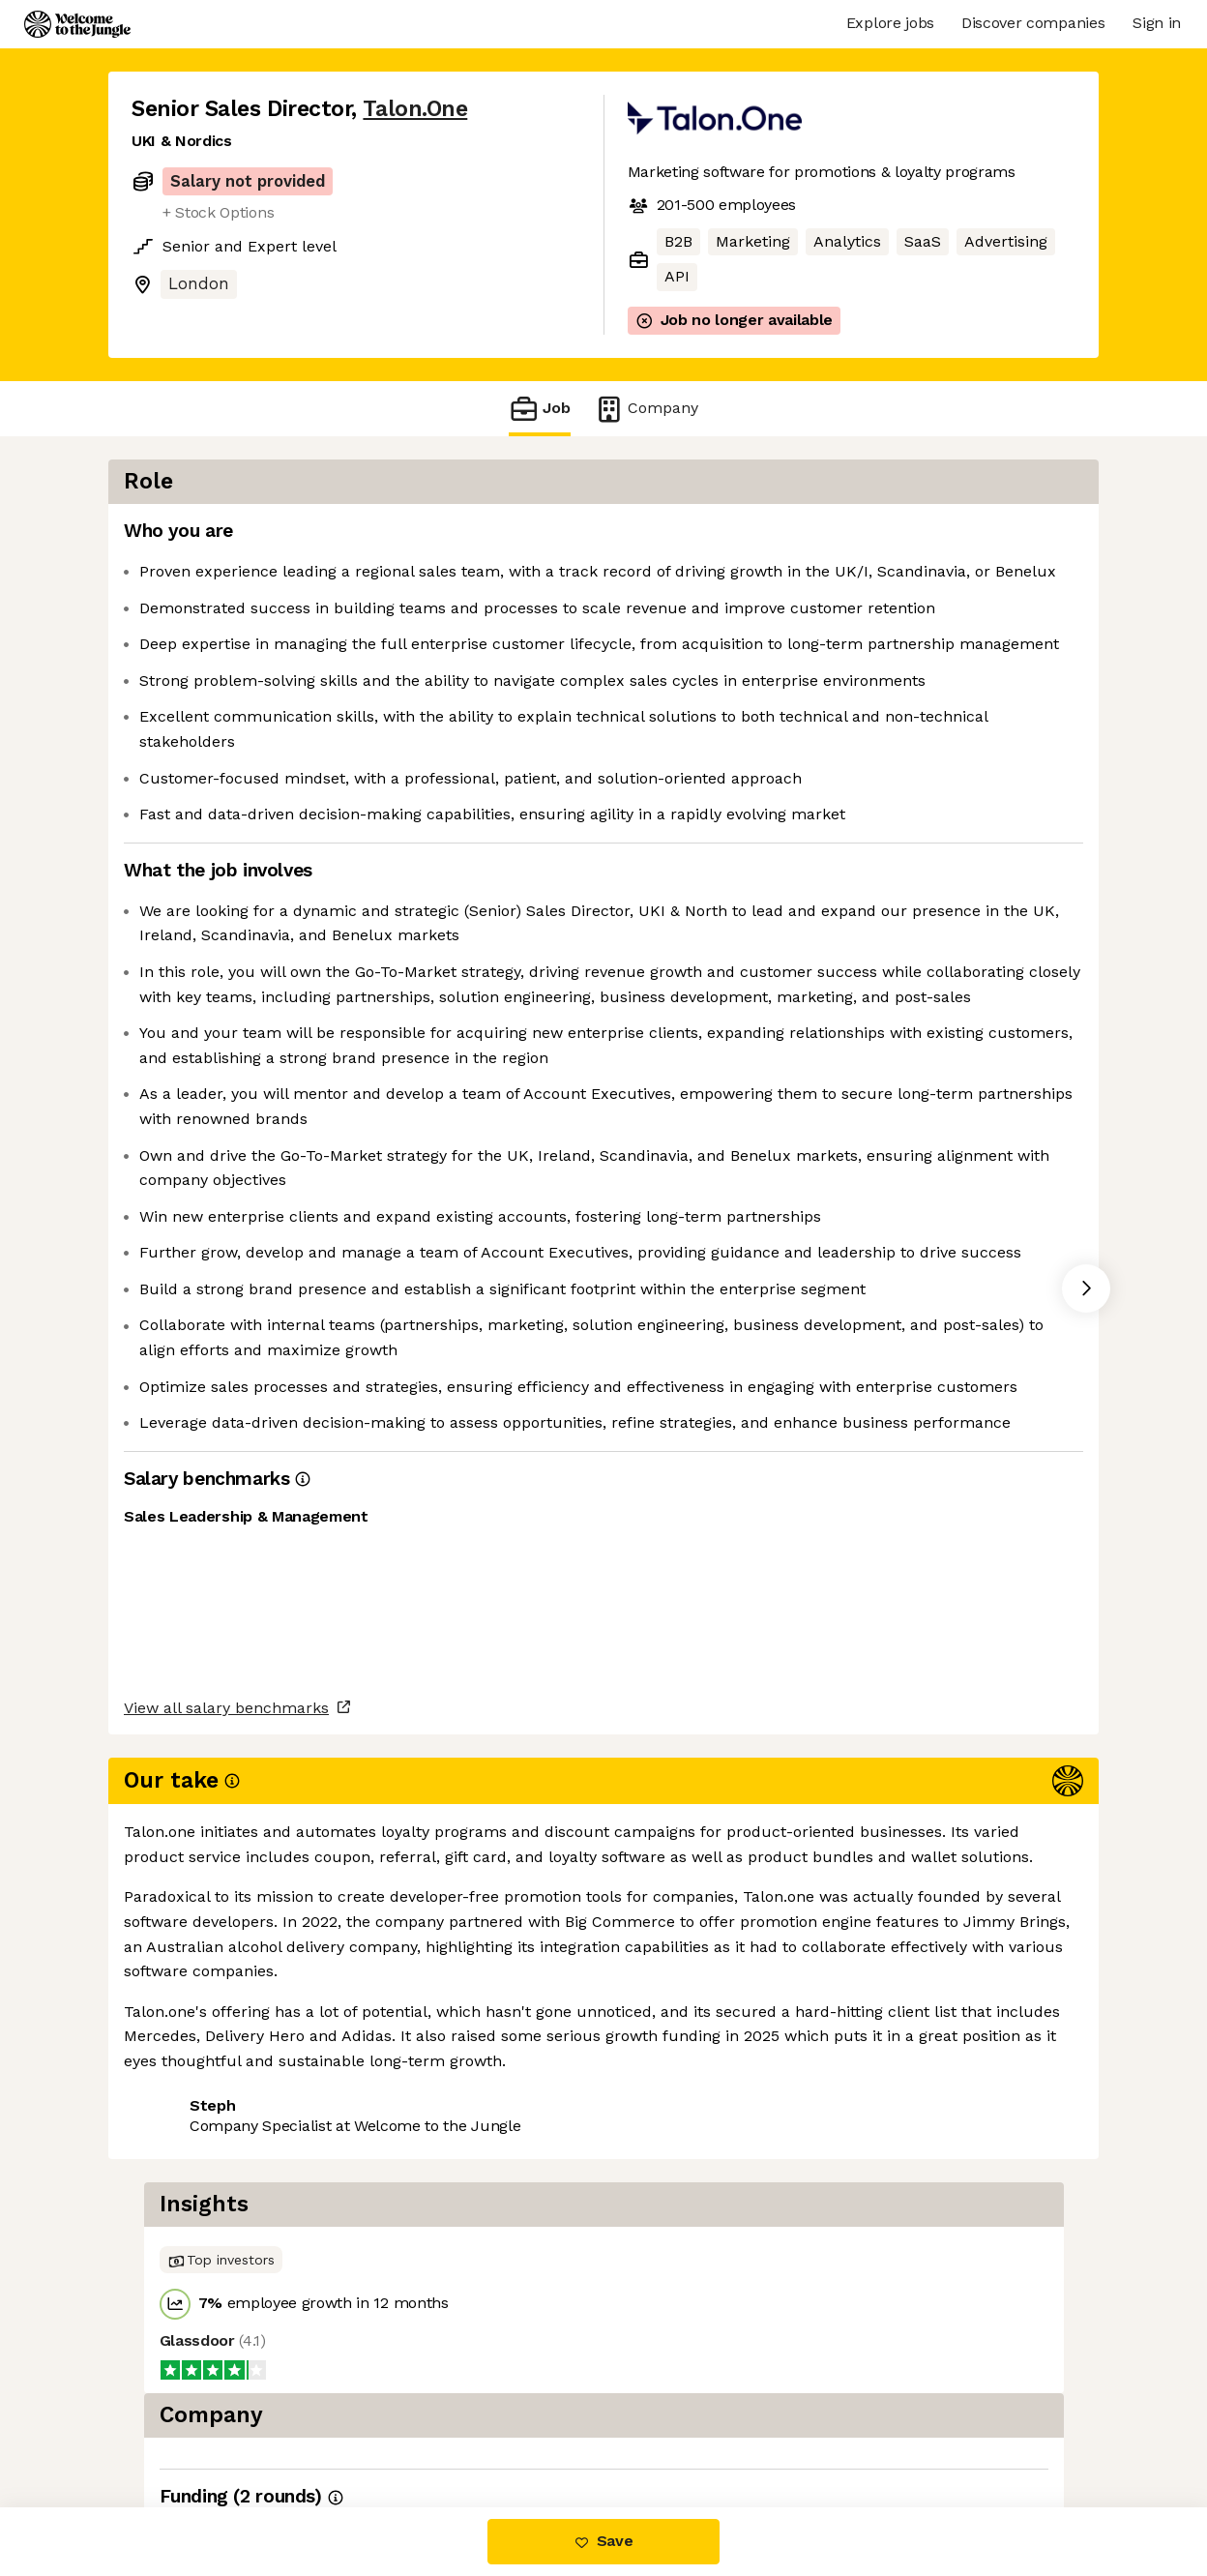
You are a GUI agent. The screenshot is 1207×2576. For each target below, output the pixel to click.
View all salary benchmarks (226, 2352)
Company (646, 409)
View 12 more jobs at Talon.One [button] (383, 2426)
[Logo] (77, 24)
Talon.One (415, 109)
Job (540, 409)
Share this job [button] (185, 2426)
